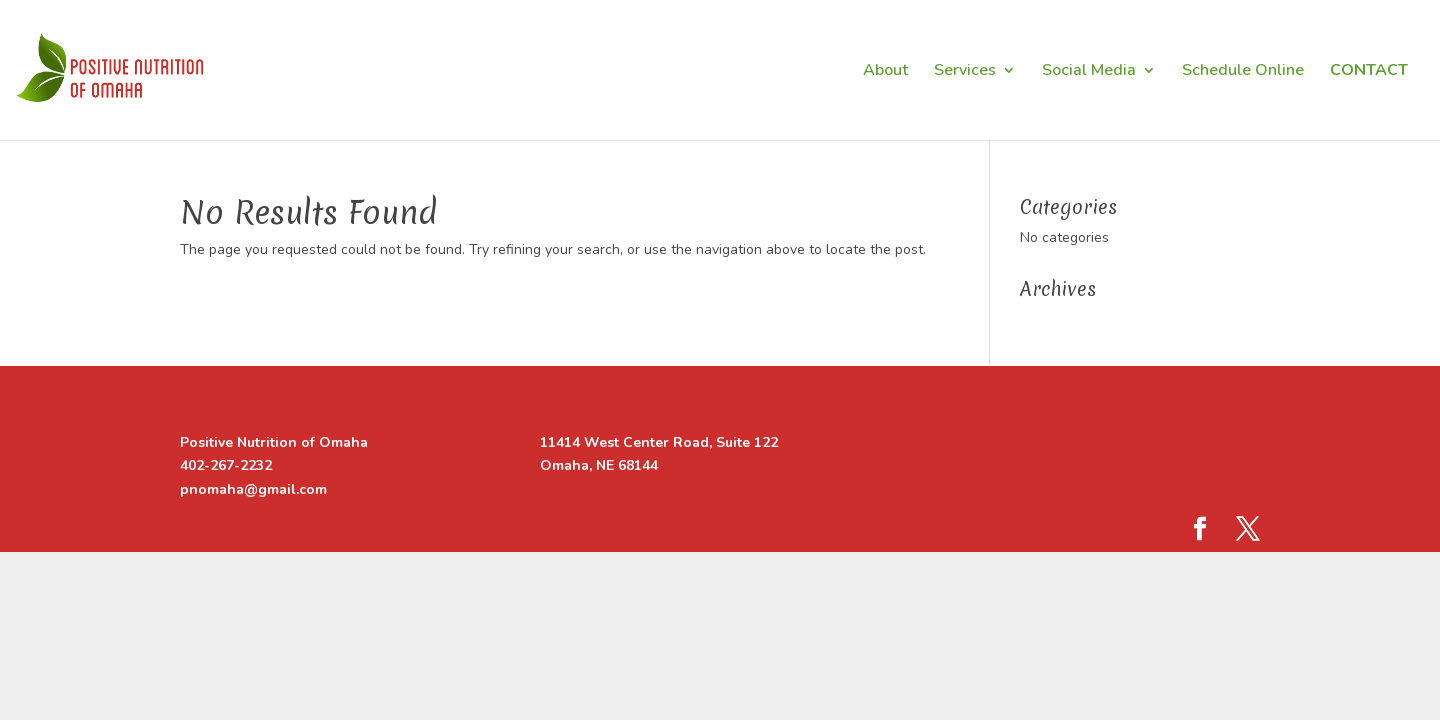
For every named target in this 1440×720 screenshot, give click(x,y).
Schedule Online (1243, 72)
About (885, 72)
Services (965, 72)
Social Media (1089, 72)
